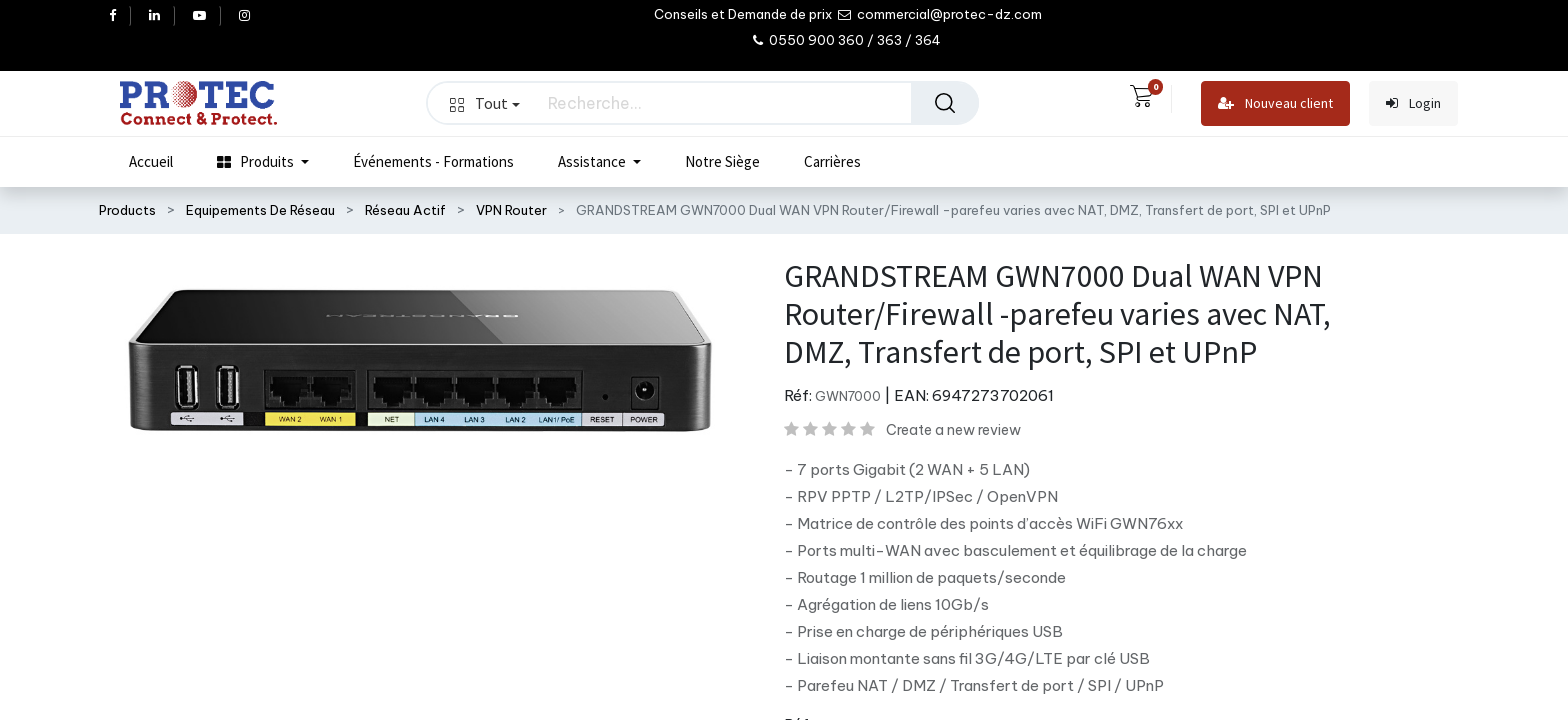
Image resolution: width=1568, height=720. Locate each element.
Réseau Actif (405, 210)
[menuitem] (151, 162)
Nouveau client (1275, 103)
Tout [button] (485, 103)
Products (127, 210)
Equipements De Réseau (260, 210)
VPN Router (511, 210)
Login (1413, 103)
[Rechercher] (945, 103)
